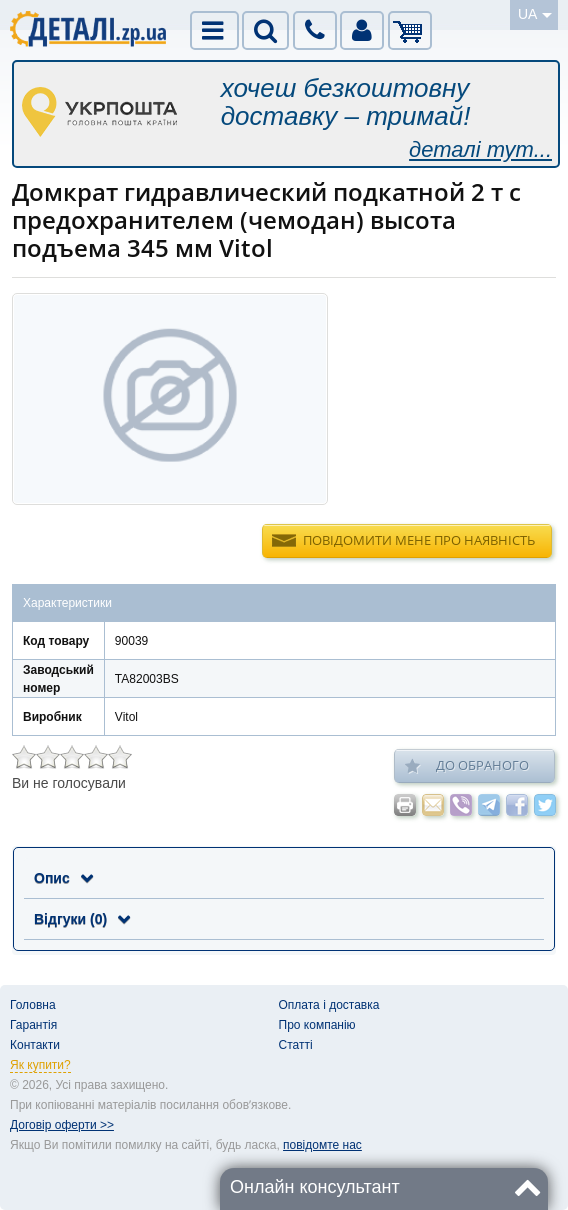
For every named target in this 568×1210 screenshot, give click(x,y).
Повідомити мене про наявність (419, 540)
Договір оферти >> (62, 1125)
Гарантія (33, 1025)
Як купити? (40, 1065)
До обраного (467, 766)
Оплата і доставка (329, 1005)
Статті (296, 1045)
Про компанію (317, 1025)
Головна (33, 1005)
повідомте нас (322, 1145)
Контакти (35, 1045)
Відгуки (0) (82, 919)
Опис (63, 878)
